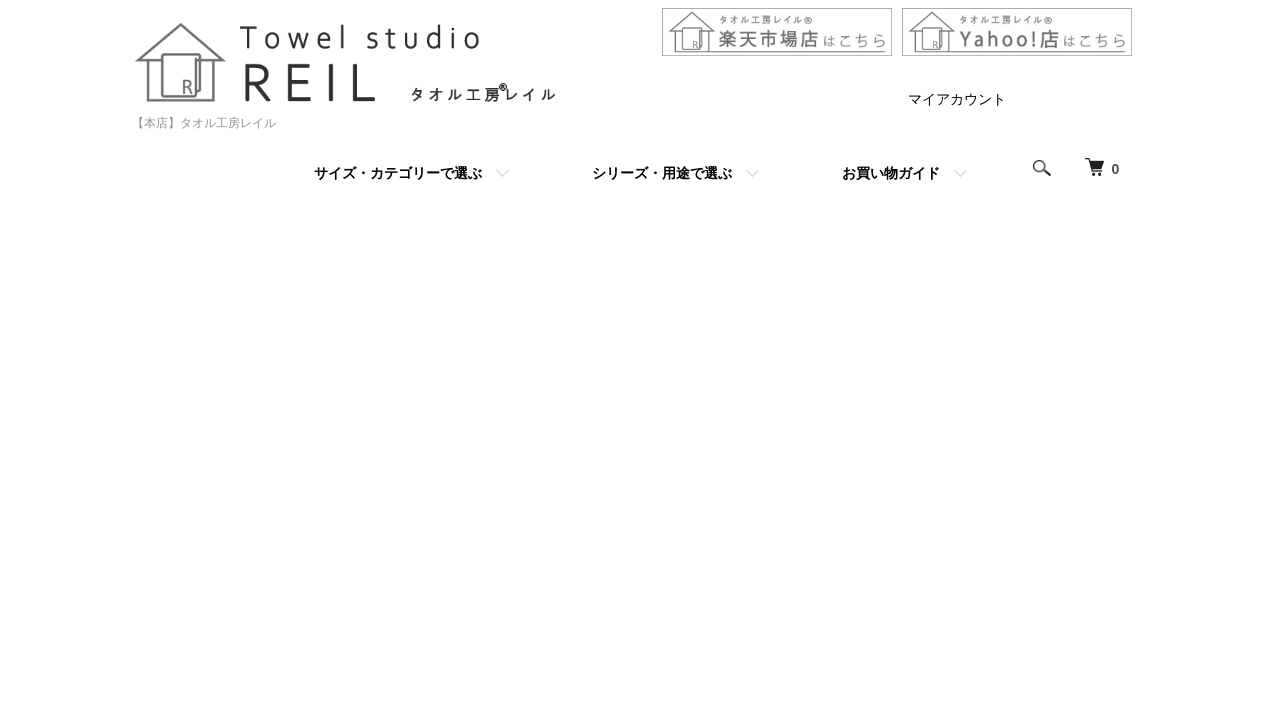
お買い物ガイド (891, 173)
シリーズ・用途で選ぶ (662, 173)
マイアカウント (957, 99)
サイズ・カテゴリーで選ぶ (398, 173)
